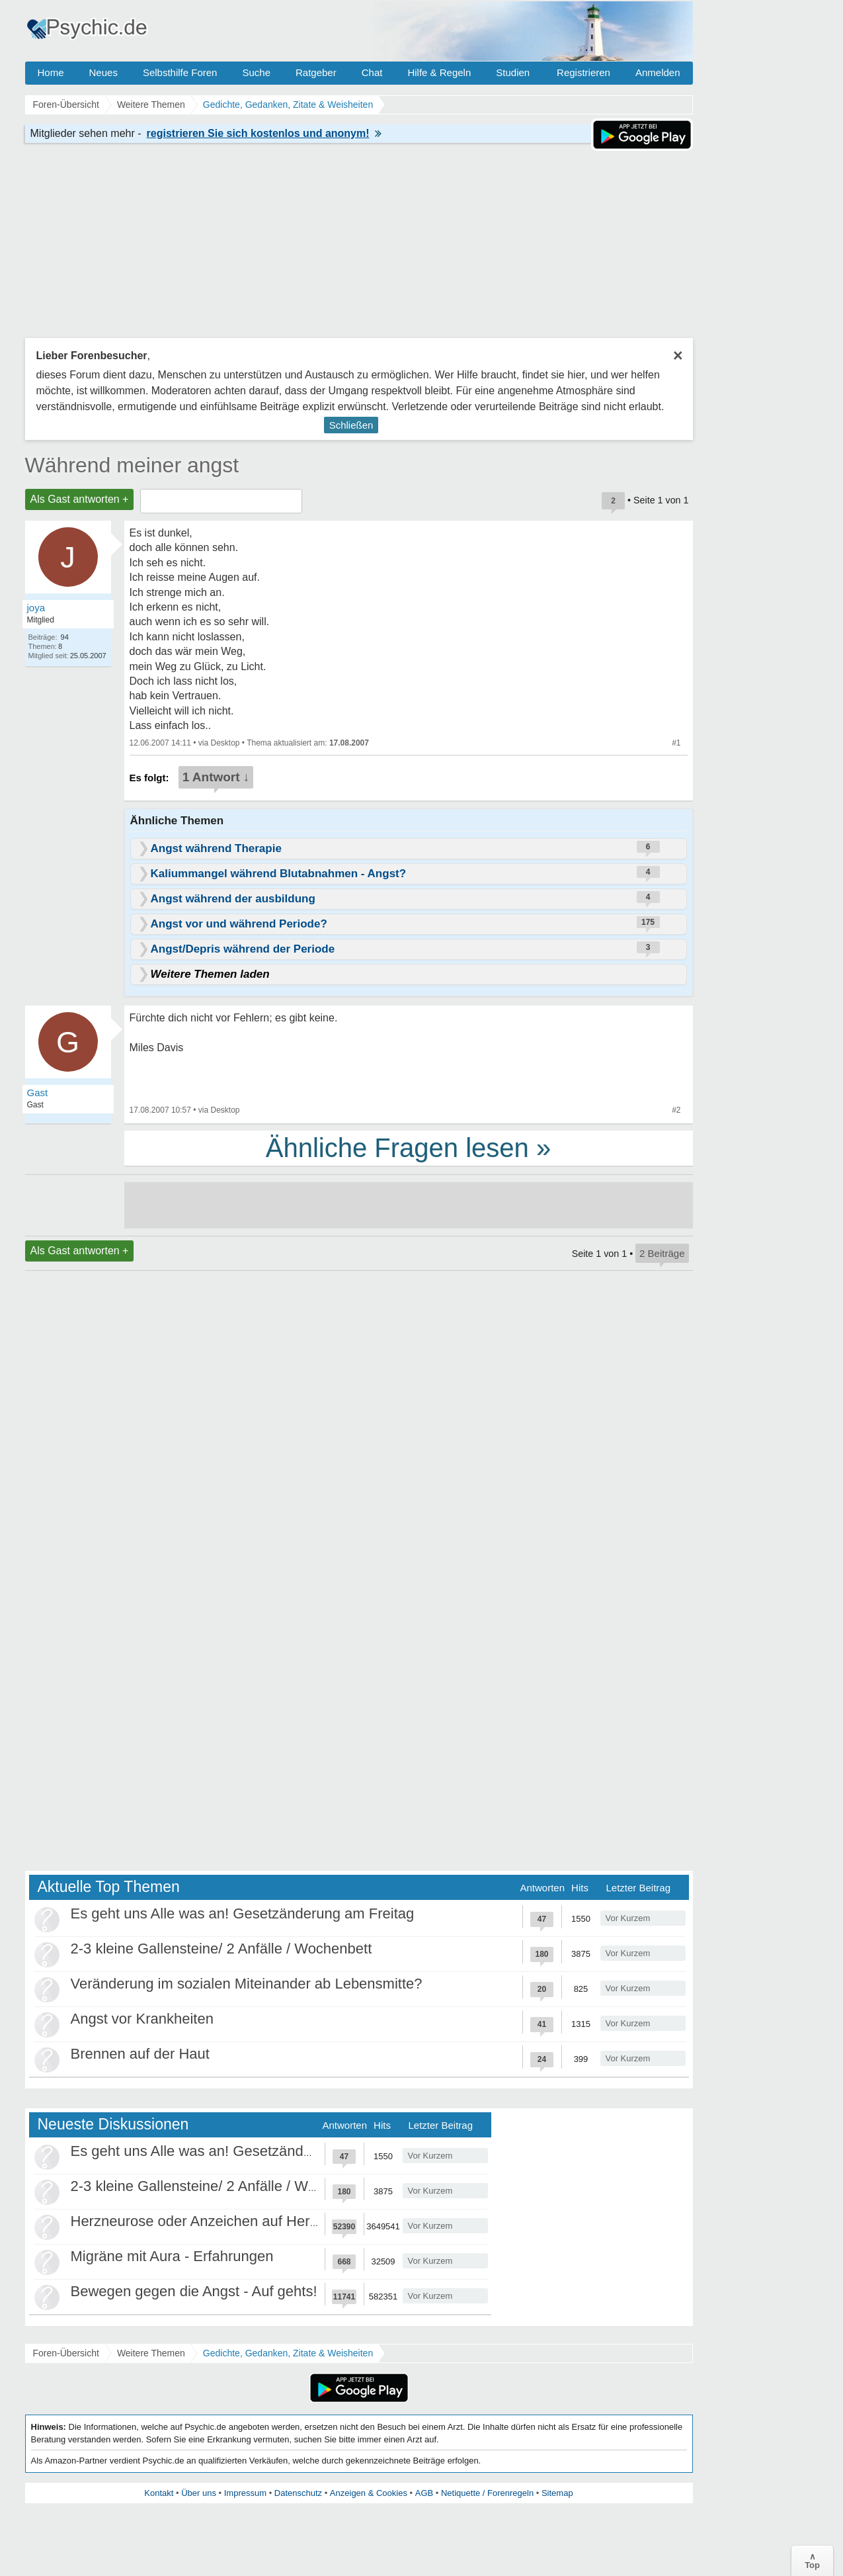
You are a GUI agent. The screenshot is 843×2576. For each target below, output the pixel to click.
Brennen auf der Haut (140, 2053)
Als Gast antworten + (79, 499)
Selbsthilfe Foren (180, 72)
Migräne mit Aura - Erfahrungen (172, 2256)
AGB (424, 2493)
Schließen (351, 425)
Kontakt (158, 2493)
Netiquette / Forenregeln (487, 2493)
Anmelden (657, 72)
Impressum (245, 2493)
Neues (103, 72)
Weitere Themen (151, 2353)
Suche (256, 72)
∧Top (812, 2561)
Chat (372, 72)
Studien (513, 72)
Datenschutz (298, 2493)
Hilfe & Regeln (439, 72)
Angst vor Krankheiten (142, 2018)
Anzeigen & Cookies (368, 2493)
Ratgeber (316, 72)
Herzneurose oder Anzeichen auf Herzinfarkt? (218, 2221)
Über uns (198, 2493)
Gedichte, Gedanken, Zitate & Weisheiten (288, 2353)
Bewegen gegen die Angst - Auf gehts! (194, 2291)
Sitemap (557, 2493)
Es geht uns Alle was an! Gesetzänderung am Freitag (243, 1913)
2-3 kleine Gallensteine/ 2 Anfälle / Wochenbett (221, 1948)
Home (51, 72)
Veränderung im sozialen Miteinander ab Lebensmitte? (246, 1983)
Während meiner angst (132, 465)
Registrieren (583, 72)
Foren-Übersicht (66, 2353)
